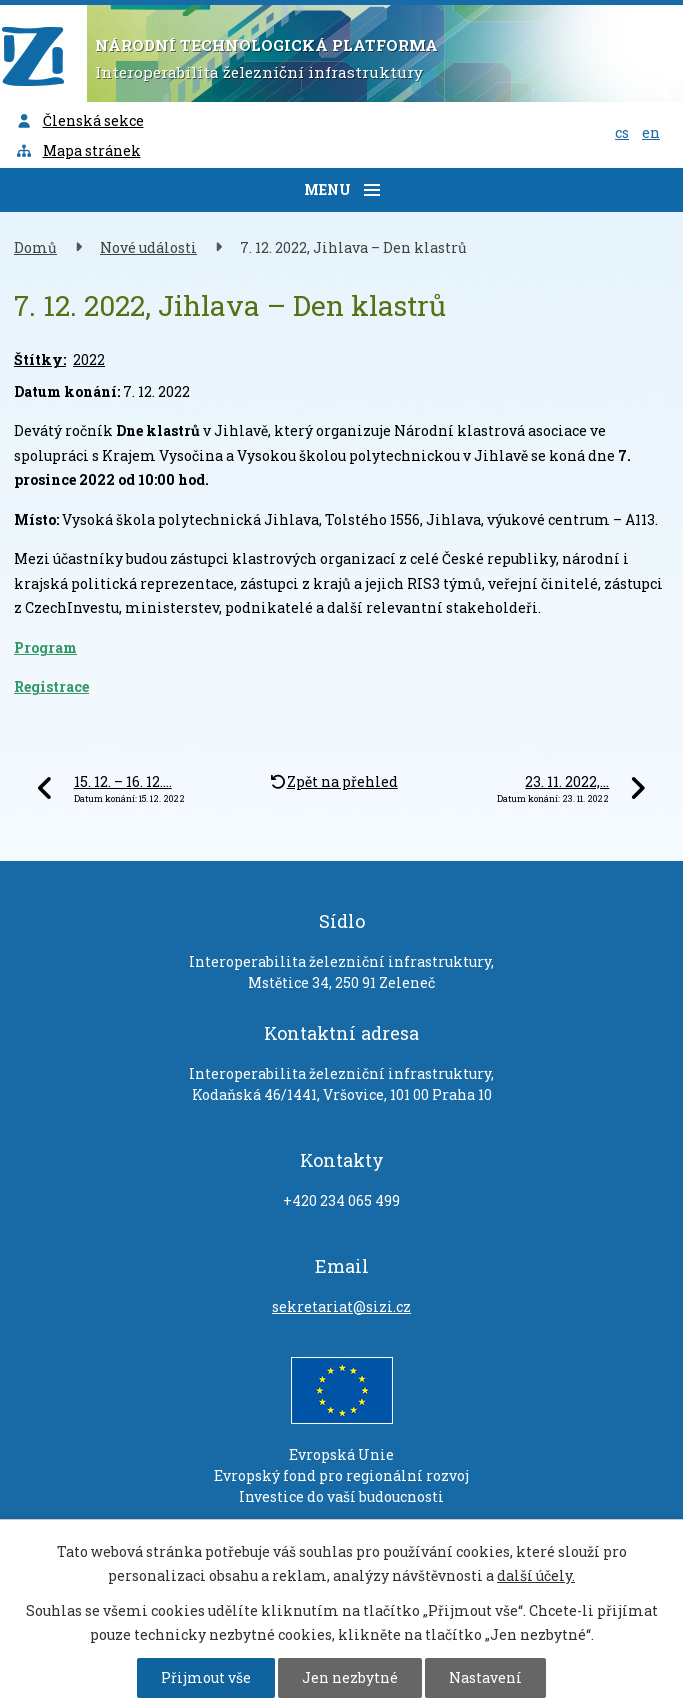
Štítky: (40, 359)
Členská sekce (79, 120)
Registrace (51, 686)
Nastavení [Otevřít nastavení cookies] (485, 1677)
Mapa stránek (78, 150)
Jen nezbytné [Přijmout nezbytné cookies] (350, 1677)
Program (45, 647)
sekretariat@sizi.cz (341, 1306)
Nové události (148, 247)
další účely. (536, 1575)
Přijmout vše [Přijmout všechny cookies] (206, 1677)
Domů (35, 247)
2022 (89, 359)
